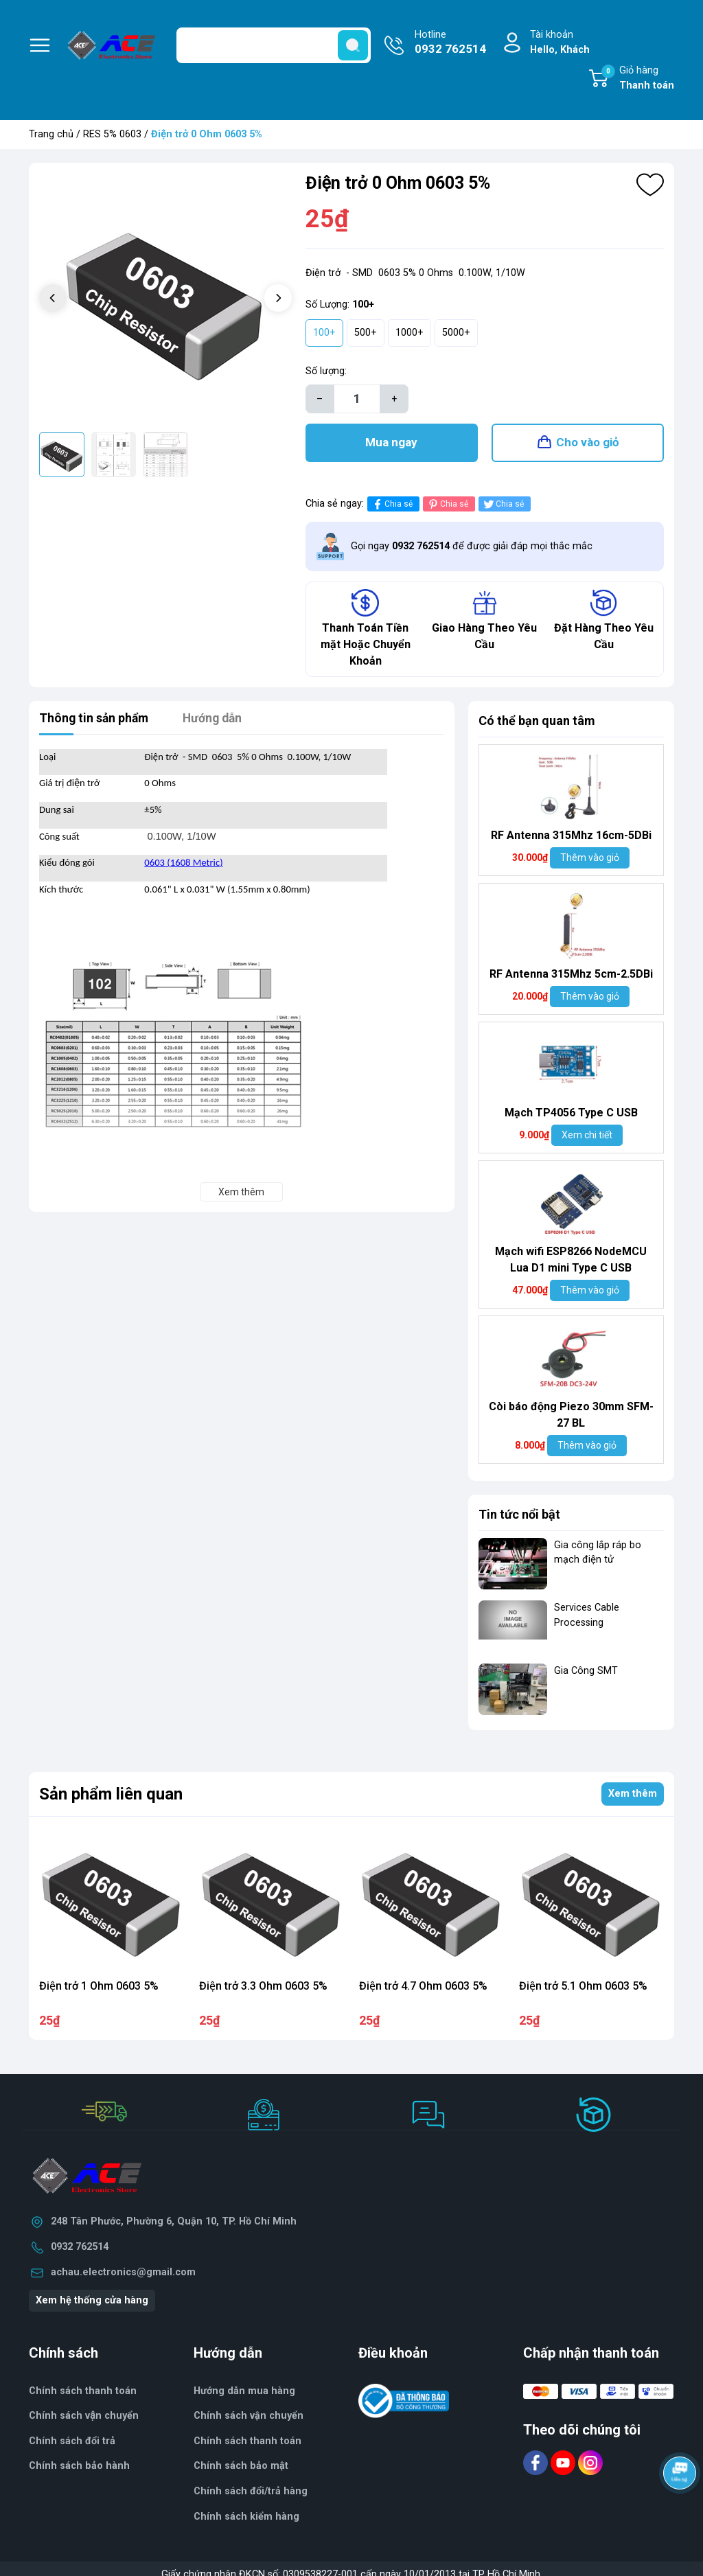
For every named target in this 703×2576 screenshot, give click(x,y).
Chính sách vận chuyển (248, 2418)
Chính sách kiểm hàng (246, 2519)
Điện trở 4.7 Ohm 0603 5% (423, 1987)
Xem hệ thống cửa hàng (92, 2303)
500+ (365, 332)
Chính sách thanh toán (83, 2393)
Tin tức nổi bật (519, 1516)
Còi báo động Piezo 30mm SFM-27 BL (571, 1416)
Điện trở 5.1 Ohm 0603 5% (583, 1987)
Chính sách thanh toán (247, 2443)
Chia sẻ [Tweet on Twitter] (503, 506)
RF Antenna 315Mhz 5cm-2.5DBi (571, 975)
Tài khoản (560, 43)
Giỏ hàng (637, 79)
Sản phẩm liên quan (111, 1796)
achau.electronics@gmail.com (123, 2274)
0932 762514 (79, 2249)
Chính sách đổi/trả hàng (251, 2494)
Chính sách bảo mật (241, 2468)
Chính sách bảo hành (79, 2468)
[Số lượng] (357, 398)
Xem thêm (632, 1796)
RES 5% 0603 (112, 134)
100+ (324, 332)
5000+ (456, 332)
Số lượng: (326, 371)
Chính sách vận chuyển (84, 2418)
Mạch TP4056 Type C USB (571, 1114)
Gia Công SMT (586, 1673)
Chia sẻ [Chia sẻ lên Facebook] (392, 506)
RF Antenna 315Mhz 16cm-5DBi (571, 837)
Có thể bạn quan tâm (537, 722)
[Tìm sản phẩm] (273, 45)
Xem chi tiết (587, 1136)
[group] (165, 299)
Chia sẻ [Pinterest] (447, 506)
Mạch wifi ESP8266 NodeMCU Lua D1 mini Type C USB (571, 1261)
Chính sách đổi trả (72, 2443)
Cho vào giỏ (587, 443)
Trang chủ (51, 134)
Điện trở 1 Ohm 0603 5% (99, 1987)
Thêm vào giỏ (589, 859)
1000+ (409, 332)
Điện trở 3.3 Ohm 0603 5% (263, 1987)
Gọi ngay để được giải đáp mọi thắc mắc (471, 548)
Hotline (450, 43)
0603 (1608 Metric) (183, 865)
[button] (278, 298)
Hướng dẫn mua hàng (244, 2393)
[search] (353, 45)
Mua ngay (391, 443)
